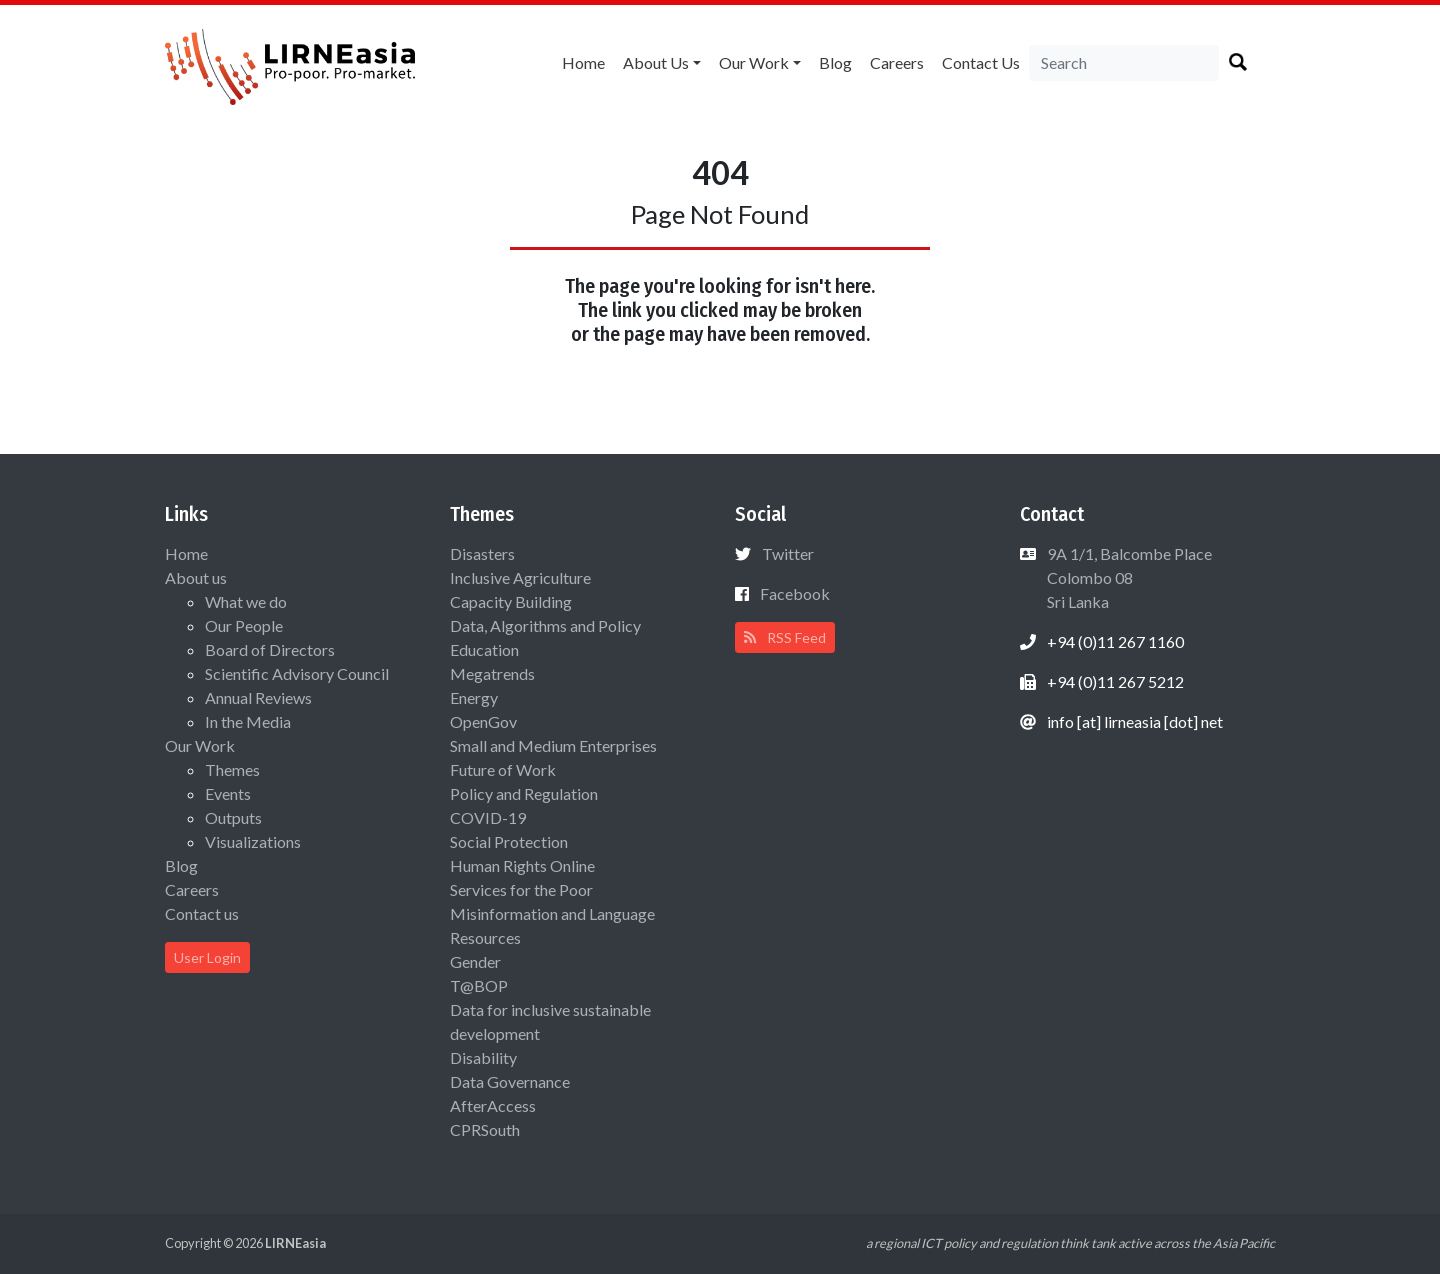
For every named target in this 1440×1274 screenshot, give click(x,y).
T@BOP (479, 985)
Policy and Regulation (524, 793)
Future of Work (503, 769)
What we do (246, 601)
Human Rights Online (522, 865)
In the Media (248, 721)
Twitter (788, 553)
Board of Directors (270, 649)
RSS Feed (785, 637)
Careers (897, 62)
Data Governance (510, 1081)
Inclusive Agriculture (520, 577)
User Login (207, 957)
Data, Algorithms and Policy (545, 625)
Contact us (981, 62)
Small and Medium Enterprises (553, 745)
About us (656, 62)
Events (228, 793)
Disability (483, 1057)
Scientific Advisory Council (297, 673)
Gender (475, 961)
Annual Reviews (258, 697)
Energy (474, 697)
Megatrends (492, 673)
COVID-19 (488, 817)
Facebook (795, 593)
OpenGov (483, 721)
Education (484, 649)
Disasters (482, 553)
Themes (232, 769)
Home (583, 62)
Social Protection (509, 841)
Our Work (754, 62)
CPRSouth (485, 1129)
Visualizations (253, 841)
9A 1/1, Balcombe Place (1128, 577)
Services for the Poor (521, 889)
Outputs (233, 817)
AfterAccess (493, 1105)
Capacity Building (511, 601)
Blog (835, 62)
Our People (244, 625)
